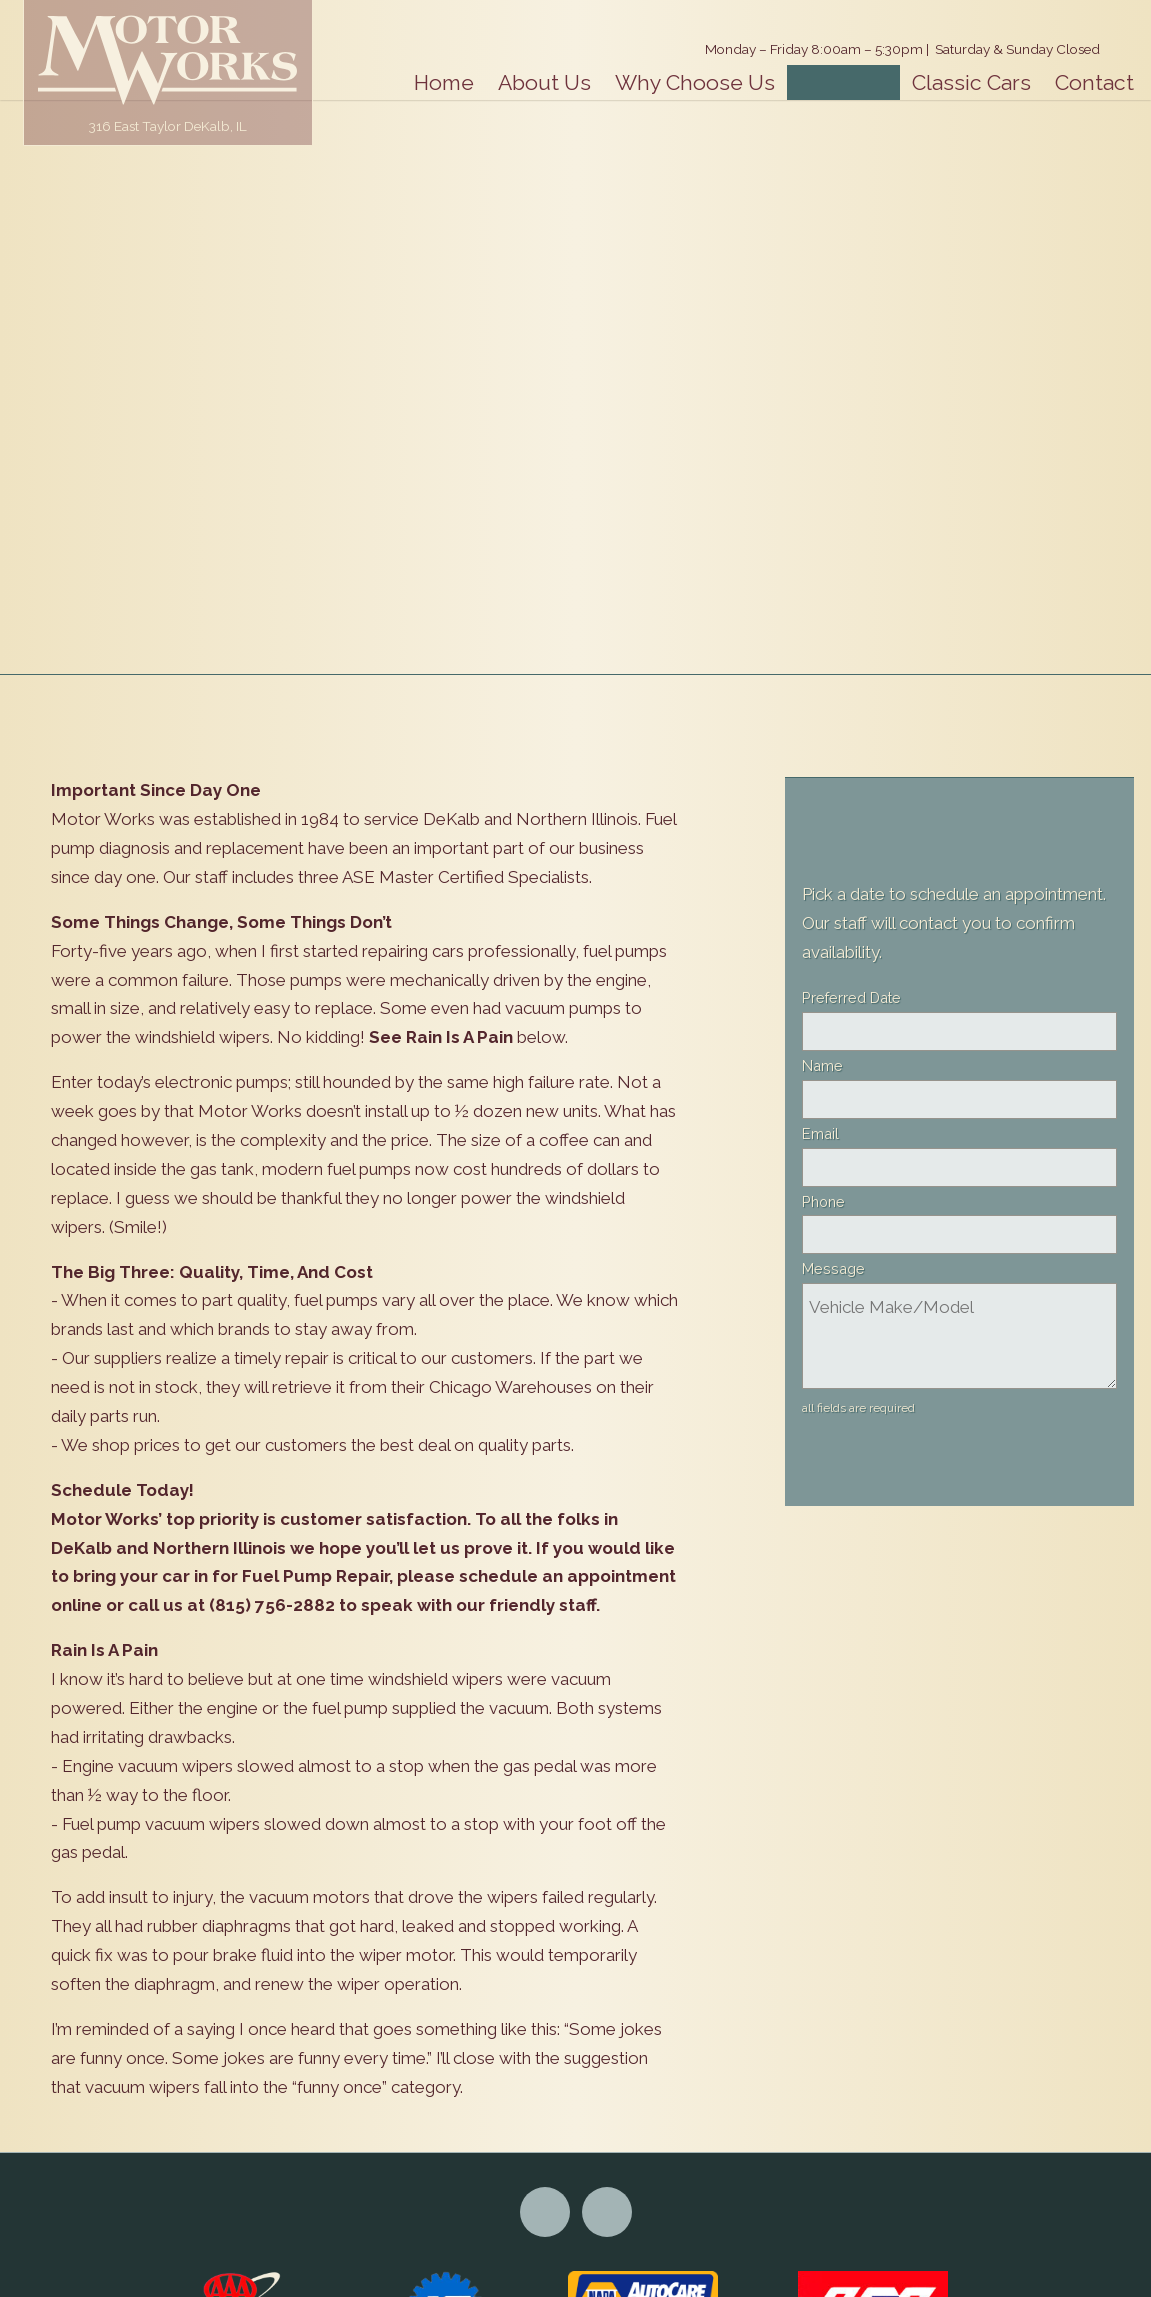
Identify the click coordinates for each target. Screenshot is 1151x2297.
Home (444, 82)
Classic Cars (971, 82)
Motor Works (168, 60)
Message (833, 1268)
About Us (544, 82)
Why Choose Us (695, 82)
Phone (823, 1201)
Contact (1094, 82)
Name (822, 1065)
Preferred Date (851, 997)
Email (820, 1133)
